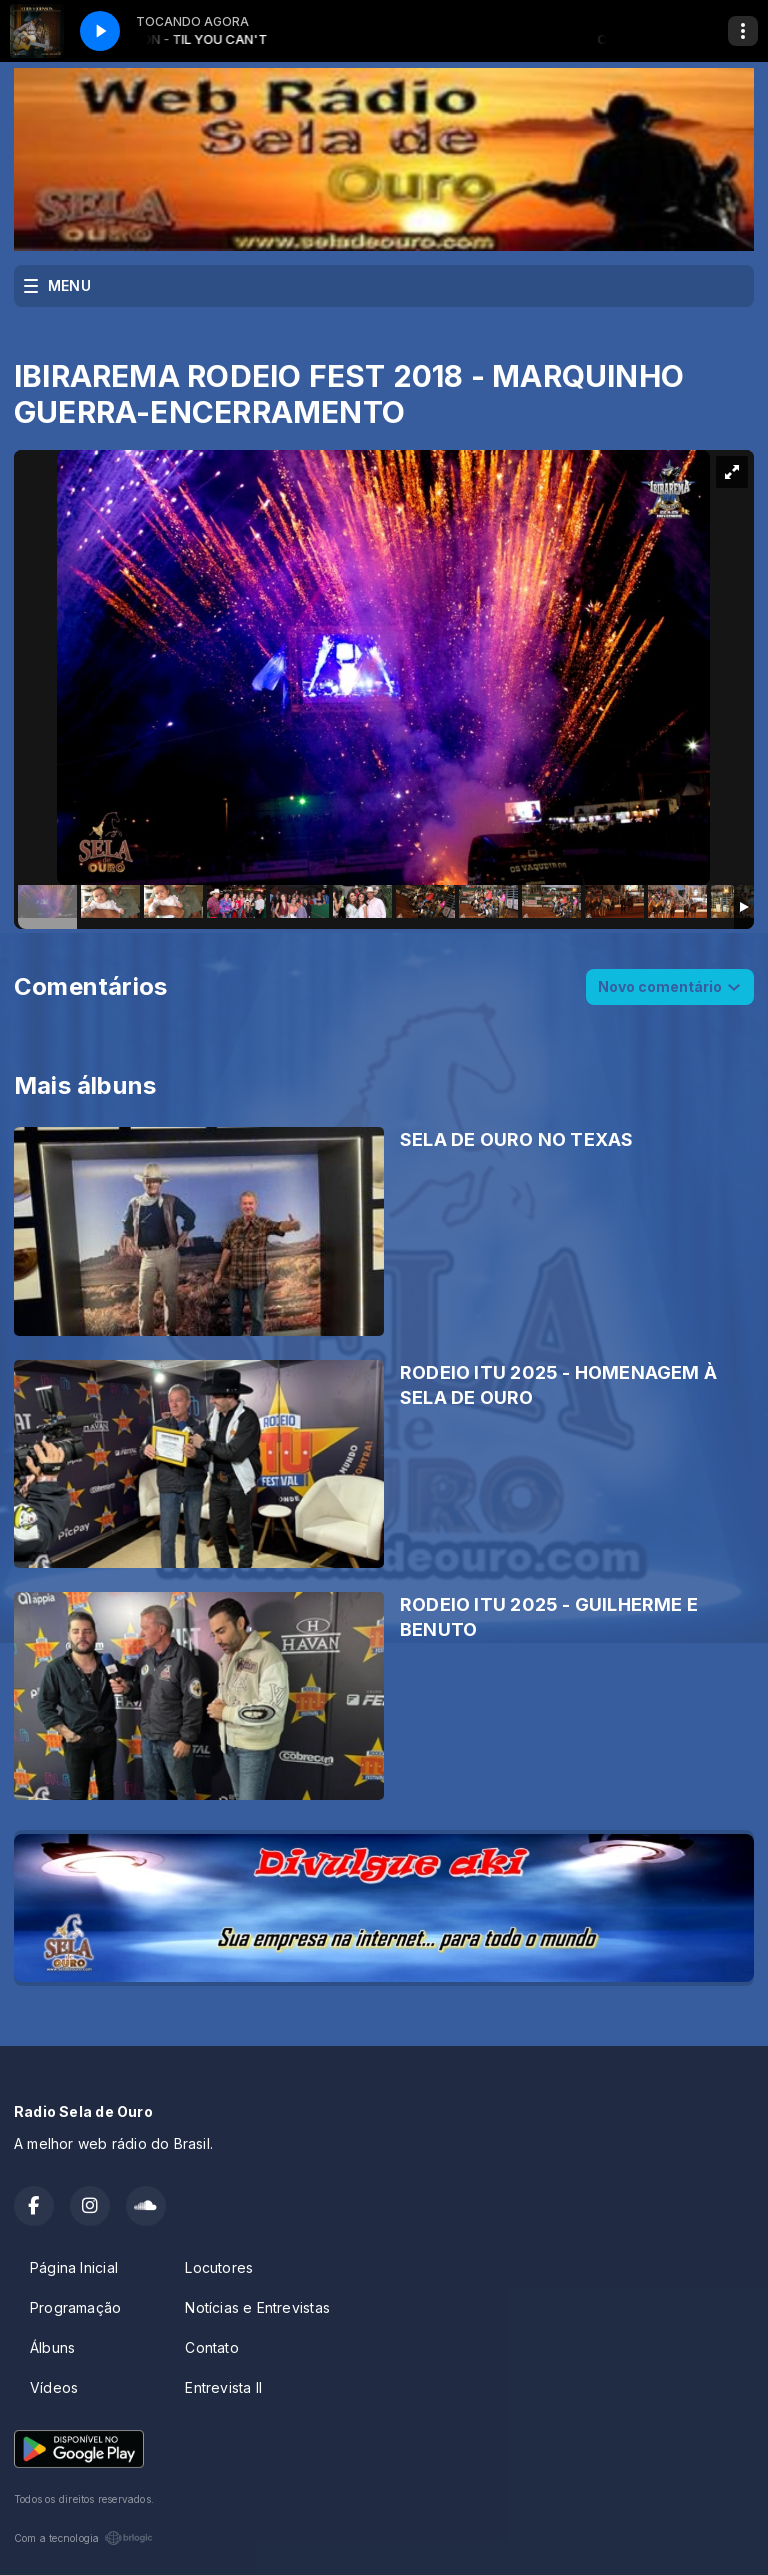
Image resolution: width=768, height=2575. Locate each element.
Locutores (219, 2267)
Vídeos (54, 2387)
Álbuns (52, 2347)
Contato (211, 2347)
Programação (75, 2307)
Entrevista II (223, 2387)
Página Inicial (74, 2267)
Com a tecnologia (83, 2538)
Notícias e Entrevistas (257, 2307)
